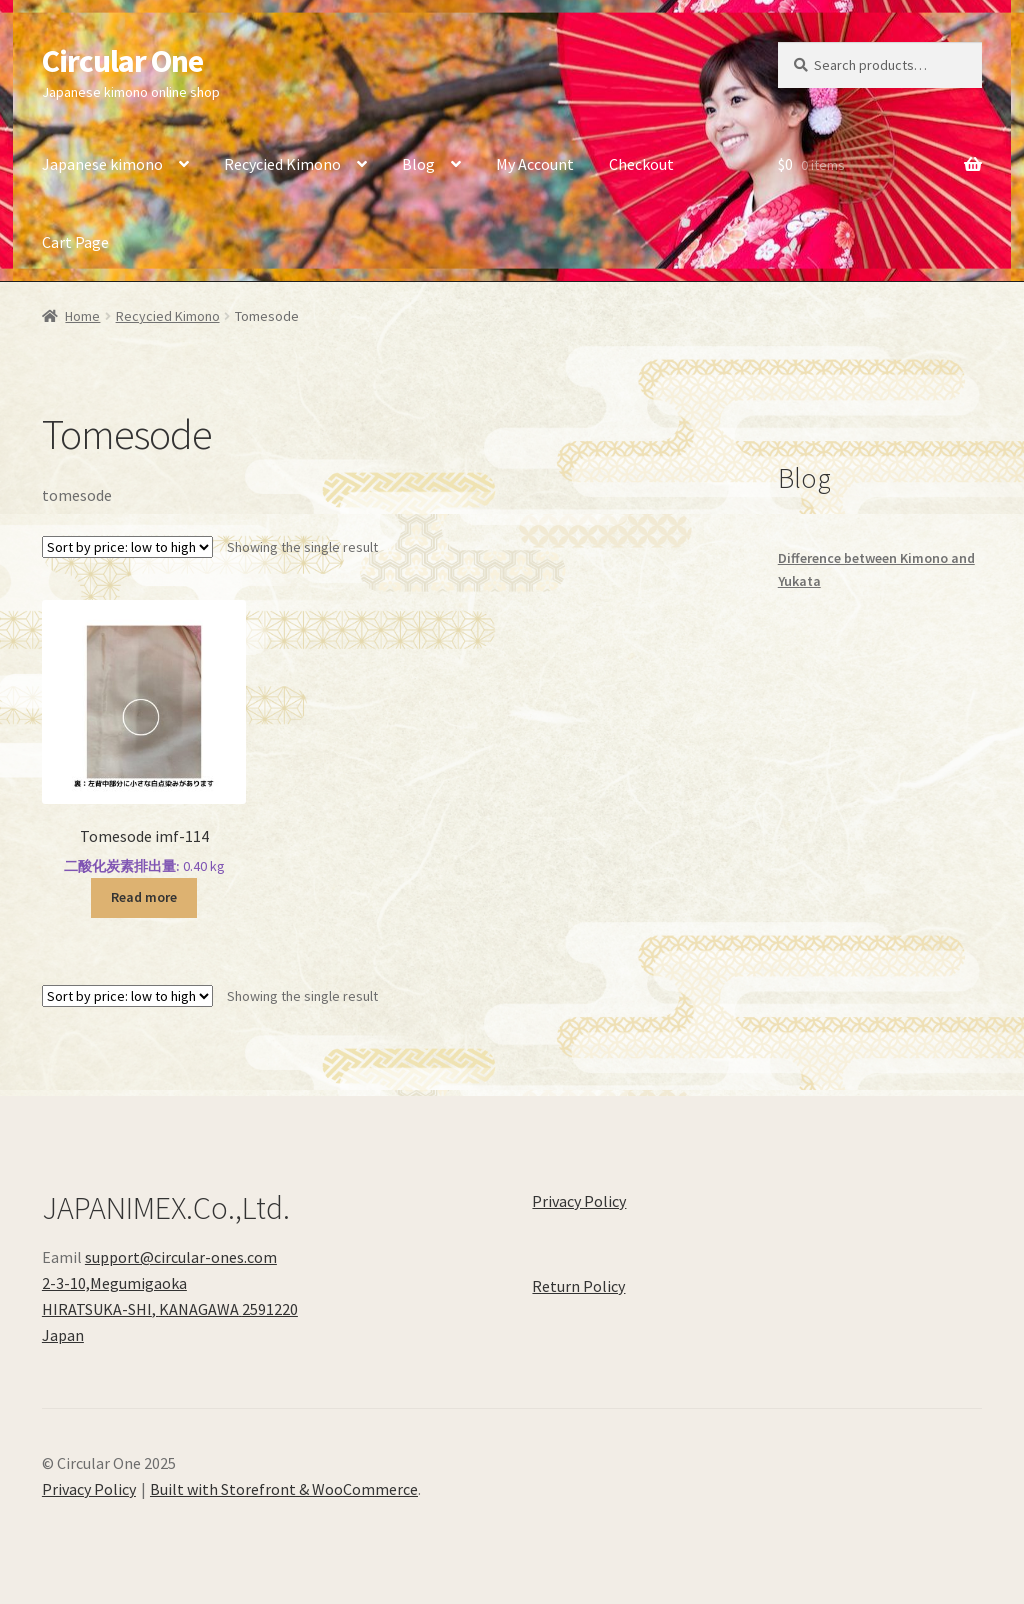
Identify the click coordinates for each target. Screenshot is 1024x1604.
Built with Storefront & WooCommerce (284, 1489)
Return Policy (578, 1286)
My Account (535, 164)
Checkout (641, 164)
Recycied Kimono (282, 164)
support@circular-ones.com (181, 1257)
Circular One (122, 61)
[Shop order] (127, 547)
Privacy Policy (579, 1201)
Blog (418, 164)
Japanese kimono (102, 164)
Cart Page (75, 242)
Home (82, 316)
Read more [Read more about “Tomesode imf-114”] (144, 897)
